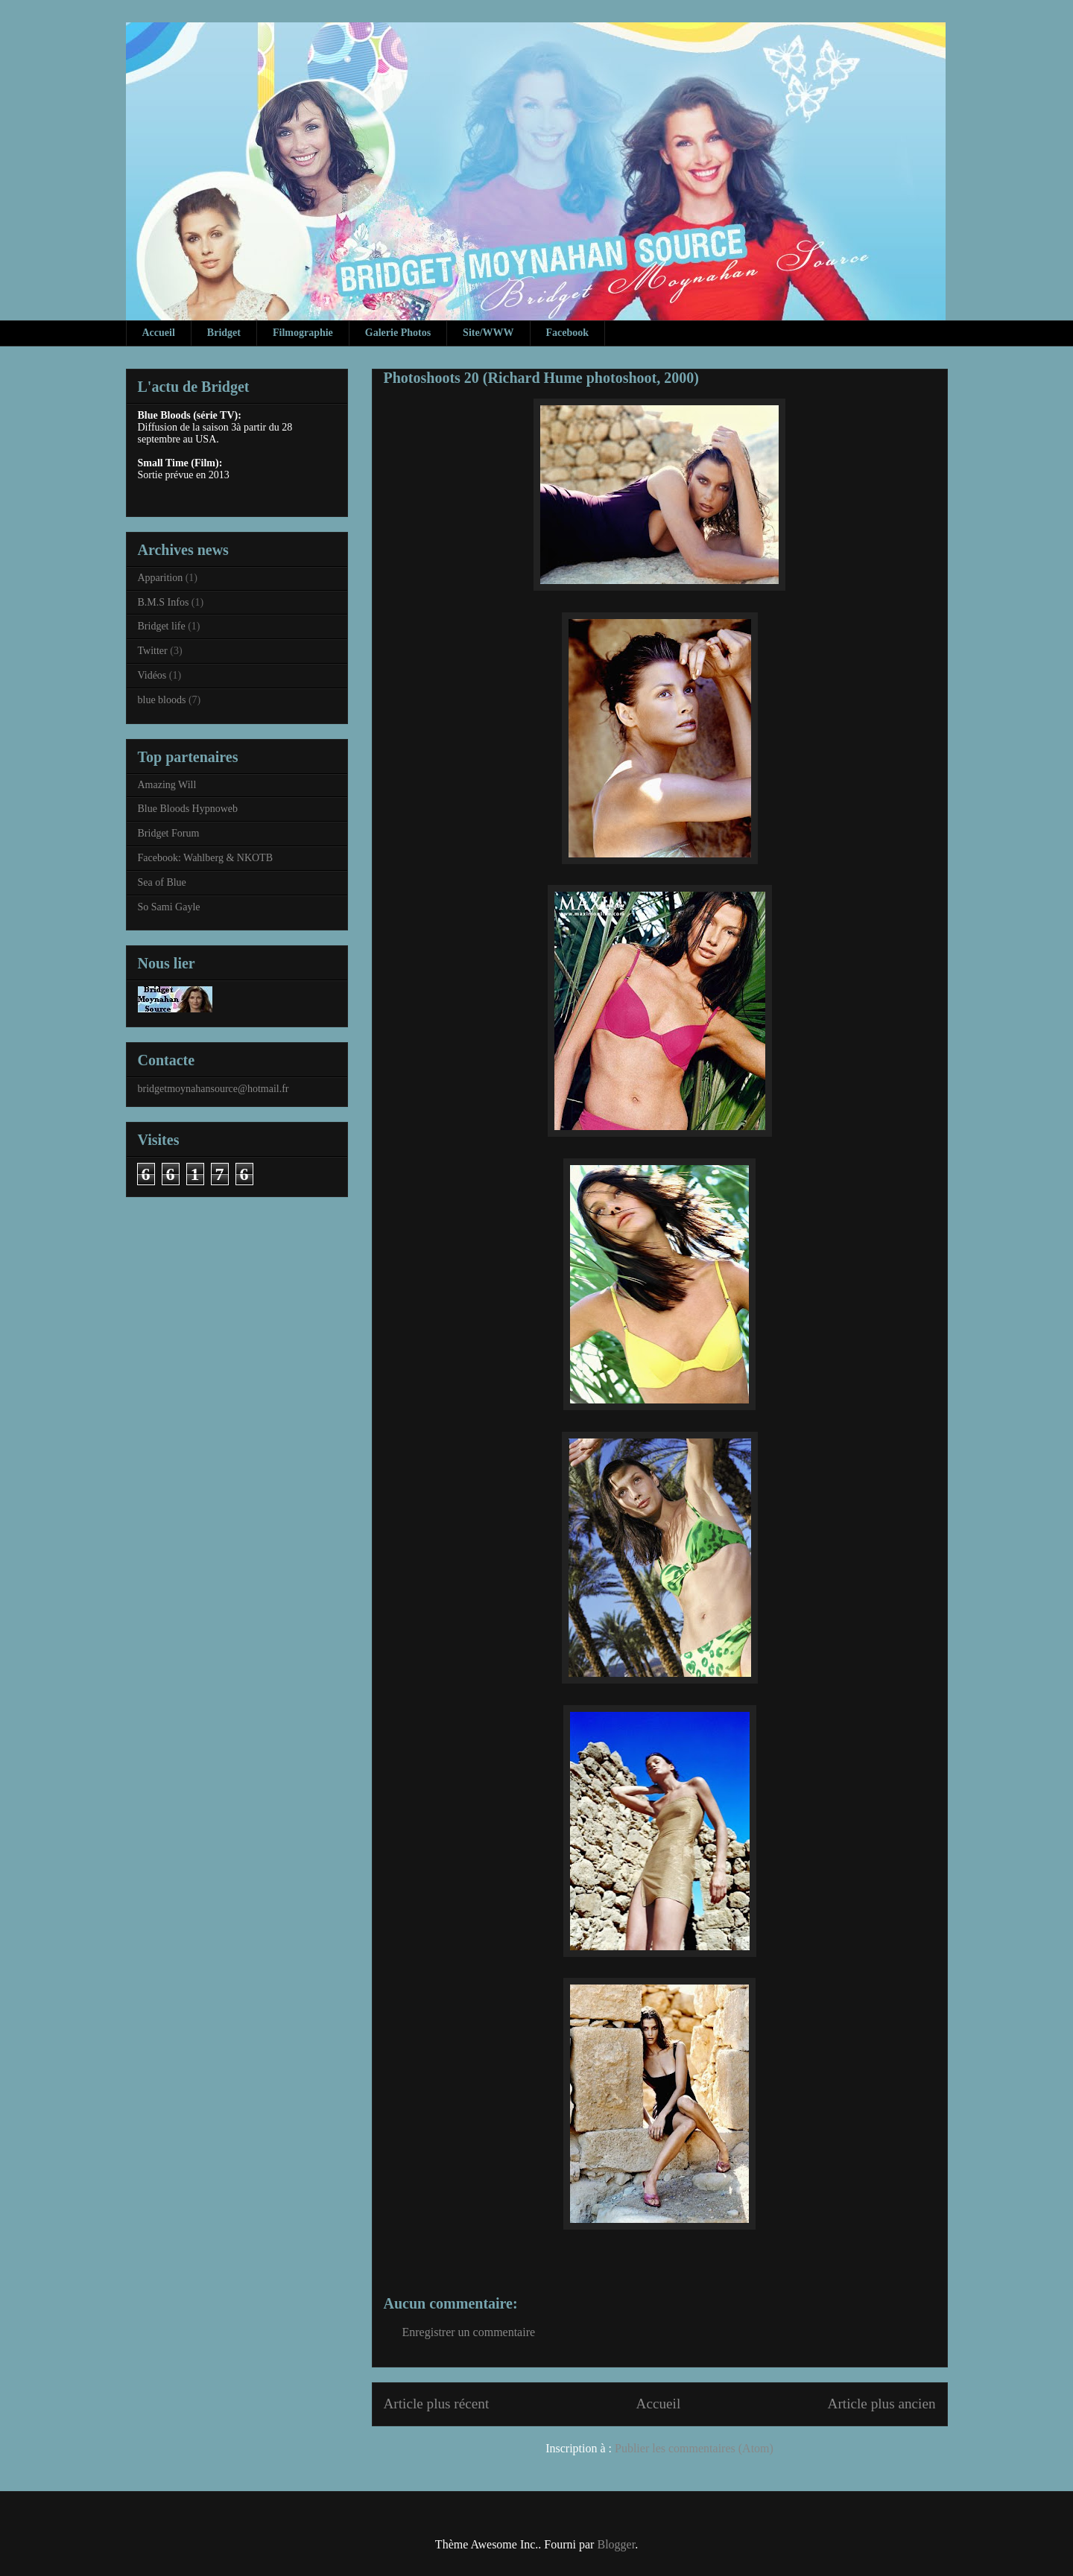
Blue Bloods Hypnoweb (188, 808)
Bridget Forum (169, 833)
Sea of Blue (162, 882)
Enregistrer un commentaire (469, 2332)
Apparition (160, 577)
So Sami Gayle (169, 907)
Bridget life (162, 626)
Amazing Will (167, 784)
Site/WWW (488, 332)
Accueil (158, 332)
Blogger (616, 2544)
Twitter (153, 650)
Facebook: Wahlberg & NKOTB (205, 857)
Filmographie (303, 332)
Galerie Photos (398, 332)
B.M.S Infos (163, 602)
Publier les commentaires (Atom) (694, 2448)
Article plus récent (437, 2403)
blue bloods (162, 699)
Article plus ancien (882, 2403)
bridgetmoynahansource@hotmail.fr (213, 1088)
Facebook (567, 332)
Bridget (224, 332)
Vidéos (152, 675)
